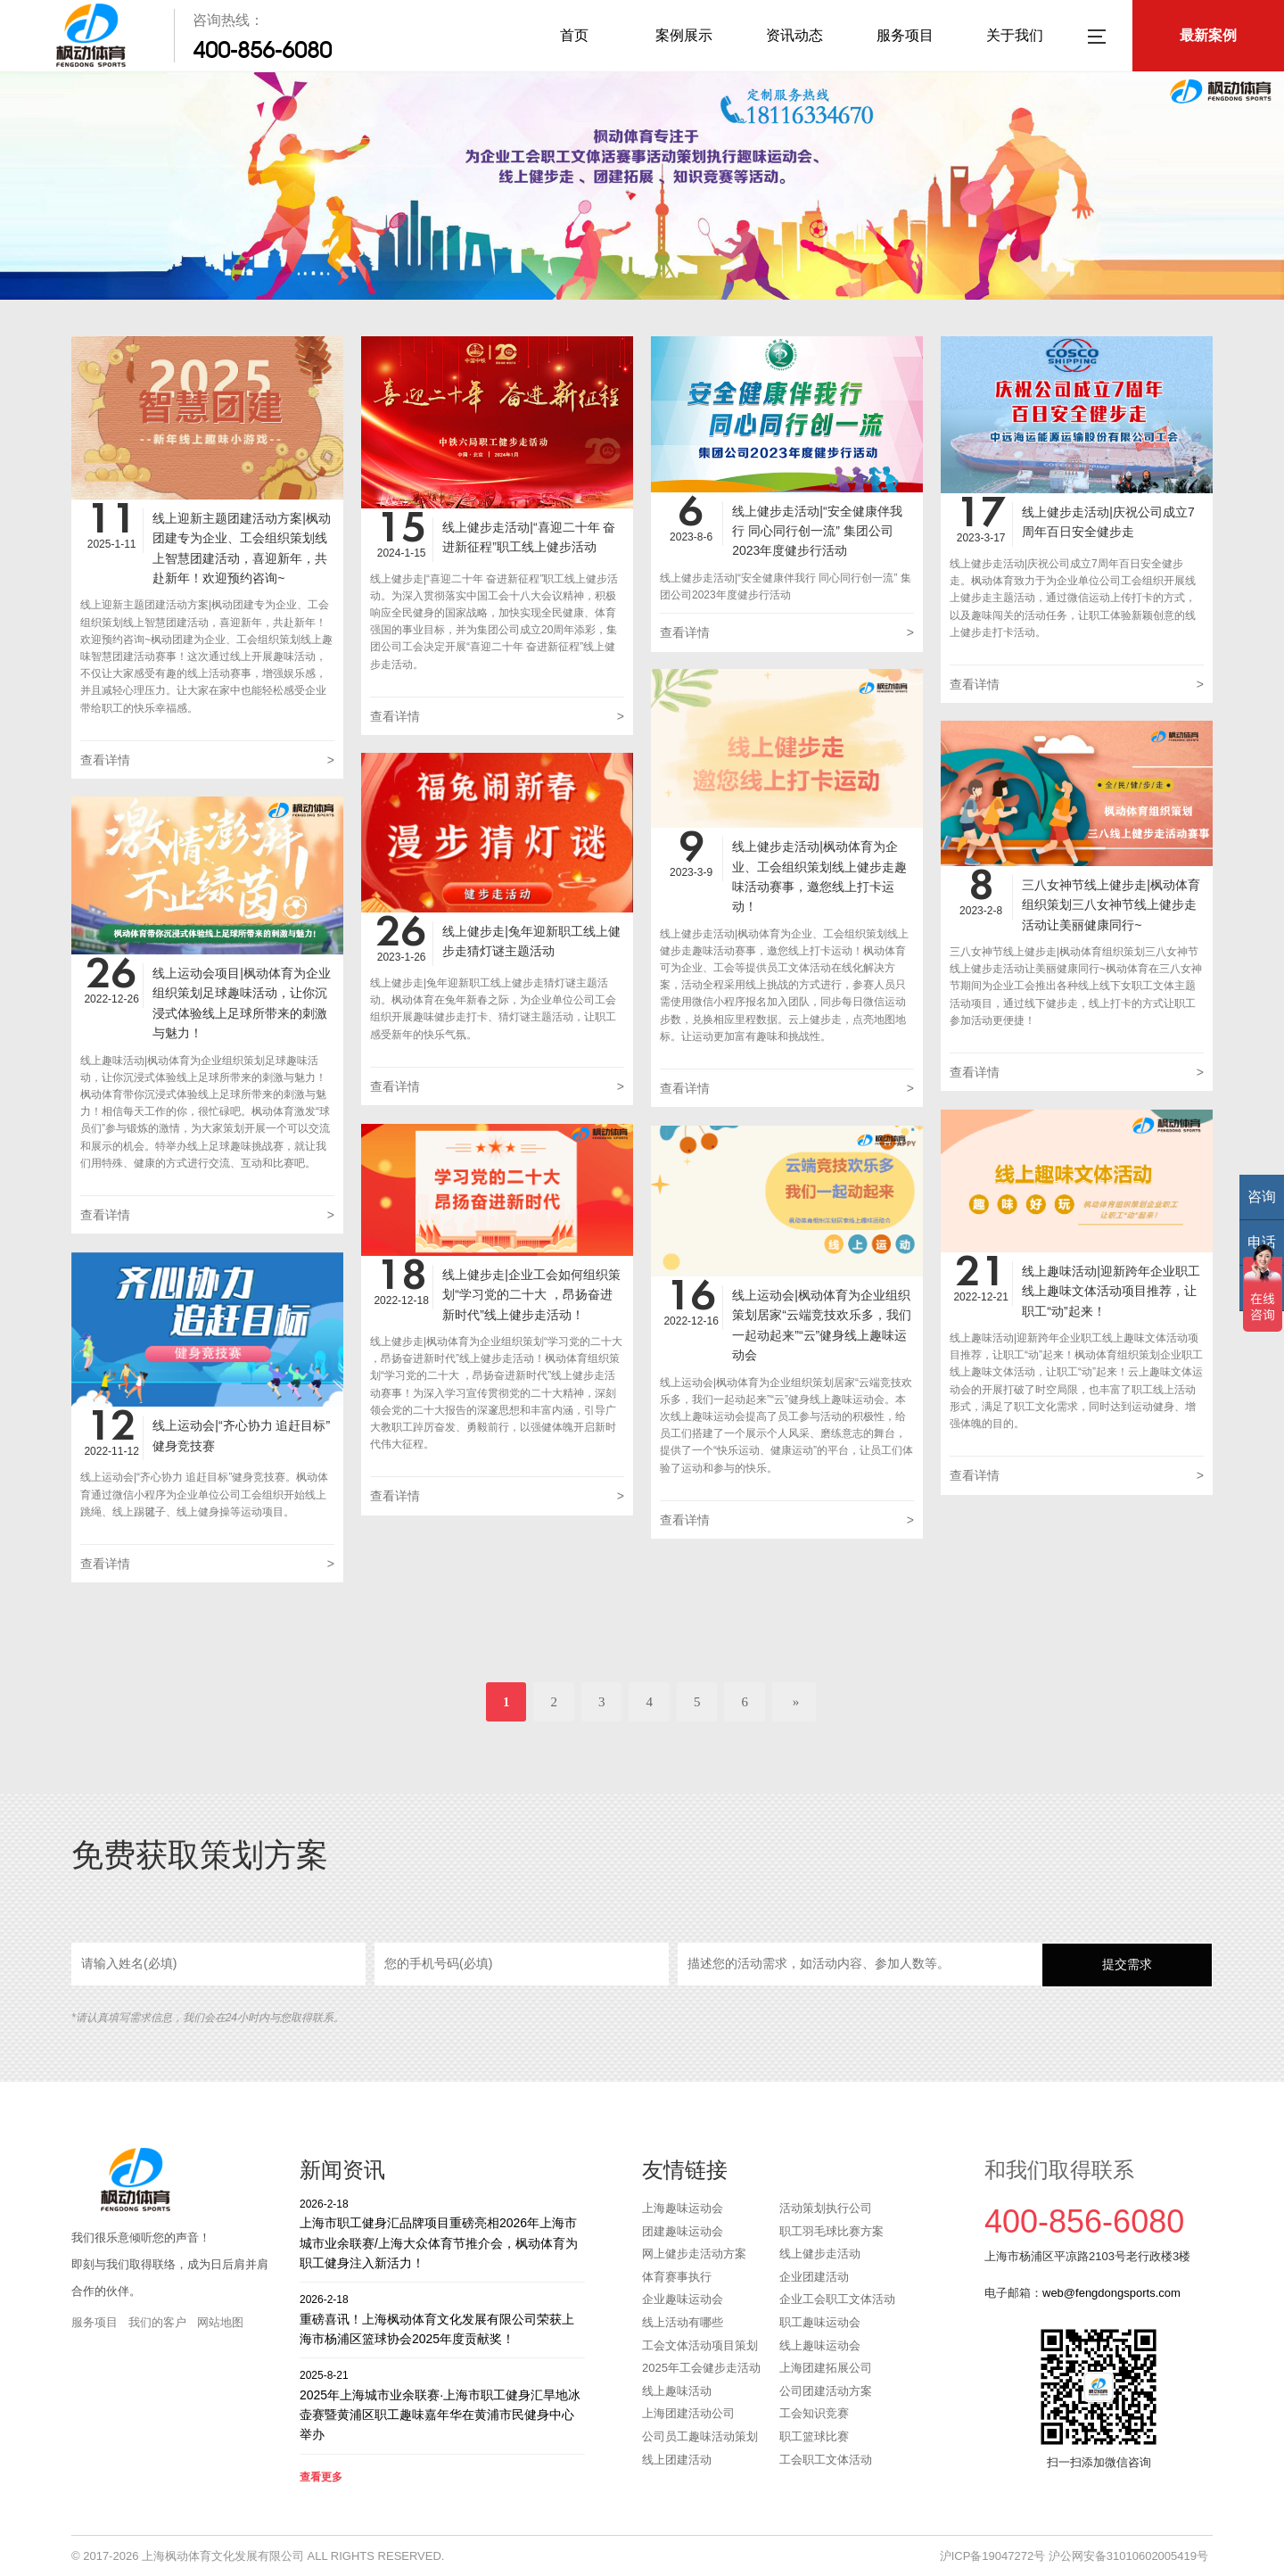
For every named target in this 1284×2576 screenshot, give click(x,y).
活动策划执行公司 (825, 2208)
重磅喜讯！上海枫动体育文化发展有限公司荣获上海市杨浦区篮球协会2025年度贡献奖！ (442, 2318)
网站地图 (220, 2322)
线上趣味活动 (677, 2391)
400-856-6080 (262, 50)
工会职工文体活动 (825, 2459)
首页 (574, 35)
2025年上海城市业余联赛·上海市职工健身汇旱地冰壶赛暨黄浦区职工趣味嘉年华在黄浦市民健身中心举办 (442, 2404)
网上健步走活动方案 (694, 2253)
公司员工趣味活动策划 (700, 2436)
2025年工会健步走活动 (701, 2367)
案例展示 (683, 35)
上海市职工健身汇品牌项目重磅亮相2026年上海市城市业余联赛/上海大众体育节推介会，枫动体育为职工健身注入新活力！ (442, 2233)
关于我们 (1014, 35)
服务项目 (905, 35)
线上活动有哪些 (682, 2322)
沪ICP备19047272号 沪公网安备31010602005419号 (1074, 2556)
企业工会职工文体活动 (837, 2299)
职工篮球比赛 (814, 2436)
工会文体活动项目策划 (700, 2345)
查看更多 (321, 2477)
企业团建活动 (814, 2276)
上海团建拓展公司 (825, 2367)
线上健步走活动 (819, 2253)
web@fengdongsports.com (1111, 2292)
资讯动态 (794, 35)
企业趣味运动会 (682, 2299)
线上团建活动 (677, 2459)
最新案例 (1208, 35)
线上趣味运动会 (819, 2345)
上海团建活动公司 (688, 2413)
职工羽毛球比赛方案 (831, 2231)
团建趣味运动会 (682, 2231)
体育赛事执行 (677, 2276)
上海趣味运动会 (682, 2208)
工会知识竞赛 (814, 2413)
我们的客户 (157, 2322)
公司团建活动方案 (825, 2391)
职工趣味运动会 (819, 2322)
